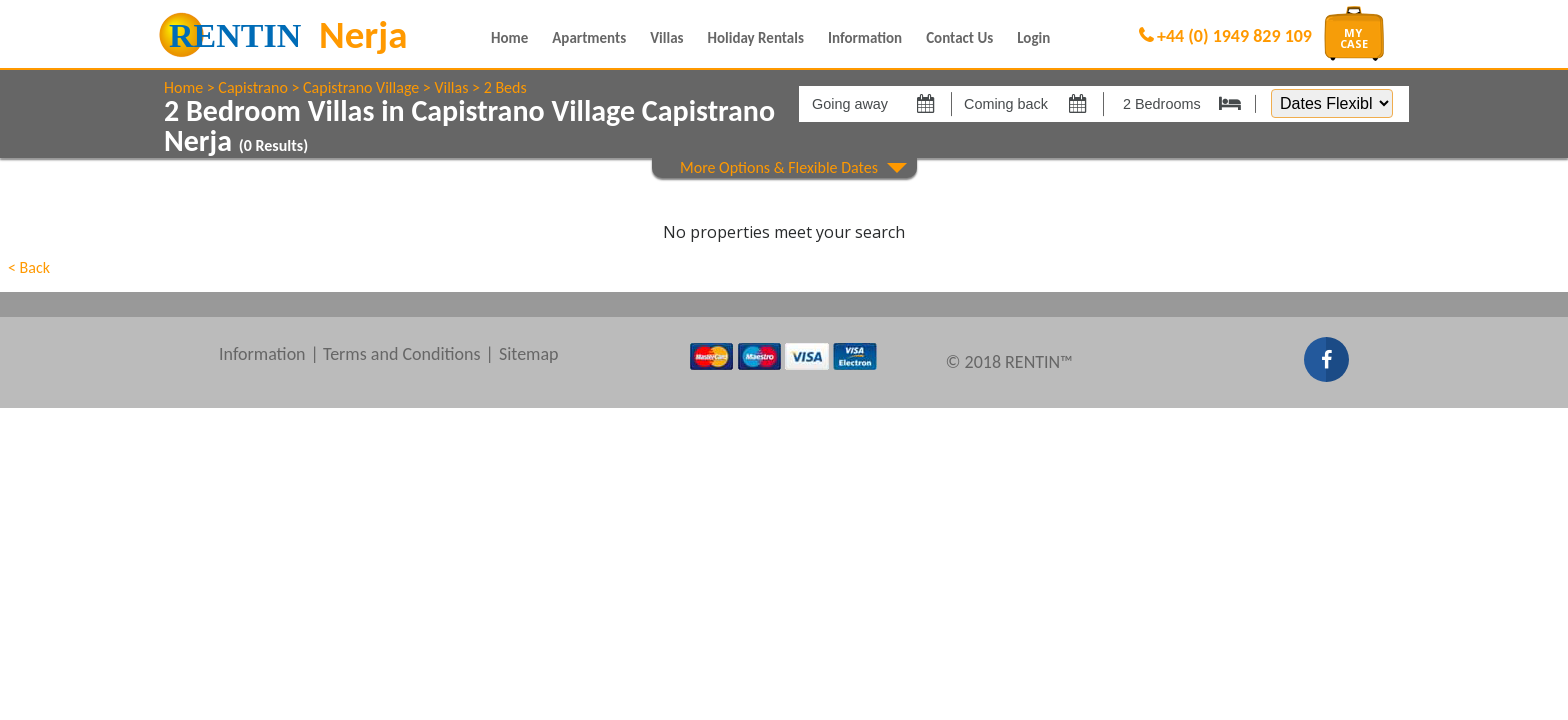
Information (865, 38)
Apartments (589, 38)
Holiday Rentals (756, 38)
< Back (29, 267)
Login (1033, 38)
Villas (666, 38)
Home (509, 38)
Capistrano (252, 87)
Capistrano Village (361, 87)
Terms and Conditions (402, 354)
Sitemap (529, 354)
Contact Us (959, 38)
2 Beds (505, 87)
